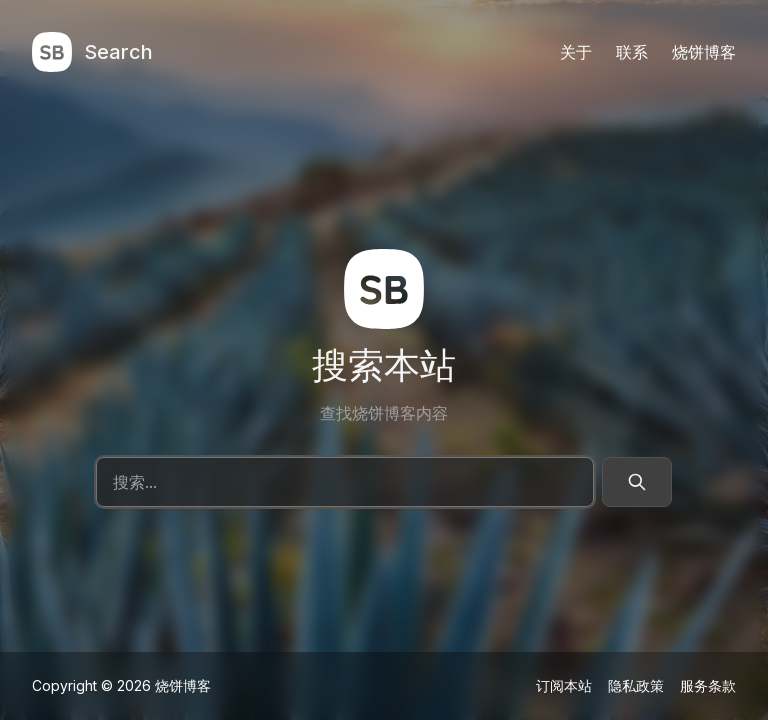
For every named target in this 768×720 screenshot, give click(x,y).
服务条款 (708, 685)
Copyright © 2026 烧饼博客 (121, 685)
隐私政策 (636, 685)
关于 (576, 53)
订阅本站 (564, 685)
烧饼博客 (704, 53)
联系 (632, 53)
